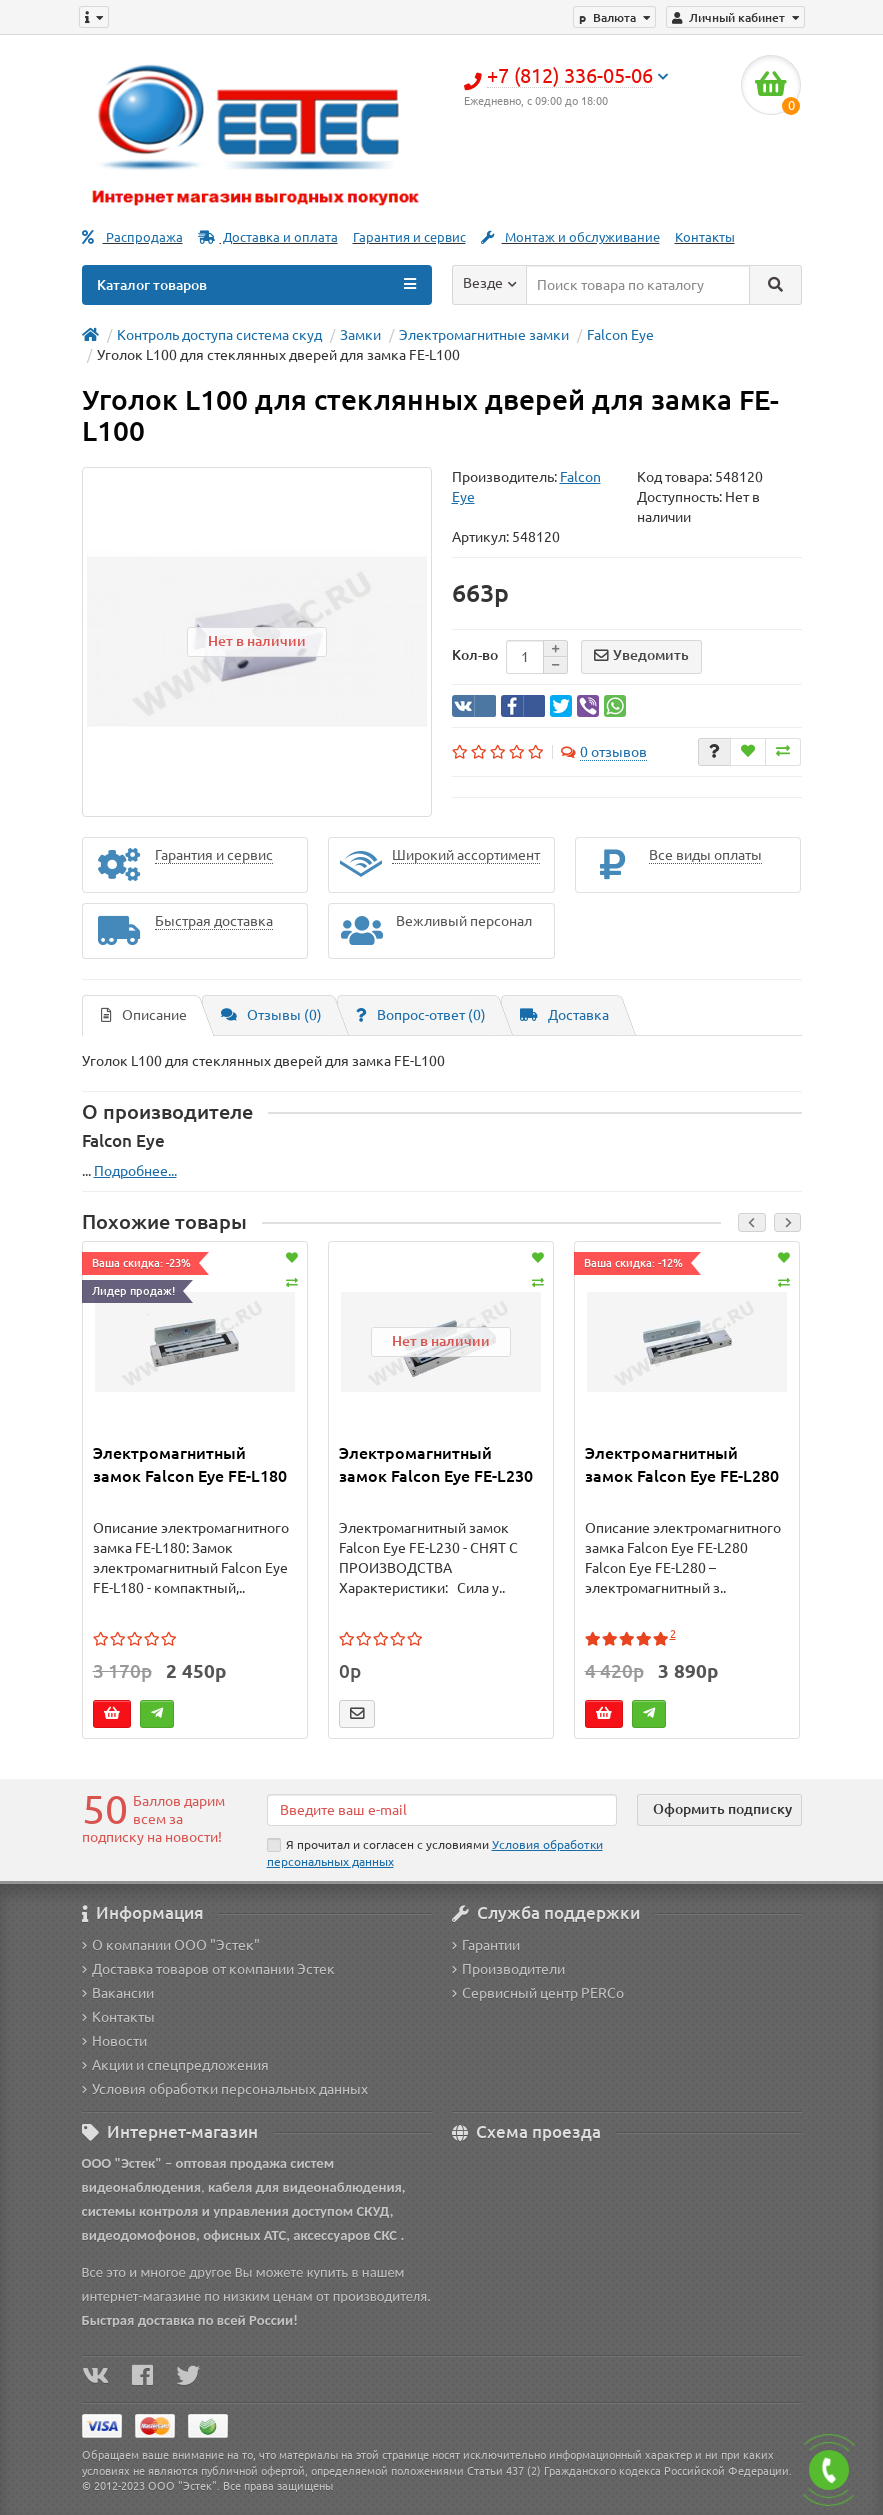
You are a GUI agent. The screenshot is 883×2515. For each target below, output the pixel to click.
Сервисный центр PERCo (538, 1993)
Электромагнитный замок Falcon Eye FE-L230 (436, 1464)
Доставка (564, 1015)
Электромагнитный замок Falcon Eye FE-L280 (682, 1464)
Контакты (705, 237)
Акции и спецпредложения (175, 2065)
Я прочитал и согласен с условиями (435, 1853)
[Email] (442, 1810)
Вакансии (118, 1993)
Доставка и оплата (268, 237)
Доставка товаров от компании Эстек (208, 1969)
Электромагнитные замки (484, 335)
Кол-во (475, 655)
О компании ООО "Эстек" (171, 1945)
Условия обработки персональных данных (225, 2089)
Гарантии (486, 1945)
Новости (114, 2041)
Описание (144, 1015)
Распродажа (132, 237)
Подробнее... (135, 1171)
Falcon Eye (620, 335)
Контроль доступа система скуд (219, 335)
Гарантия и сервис (409, 237)
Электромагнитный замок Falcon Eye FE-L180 (190, 1464)
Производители (508, 1969)
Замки (360, 335)
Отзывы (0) (271, 1015)
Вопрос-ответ (421, 1015)
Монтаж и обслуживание (570, 237)
